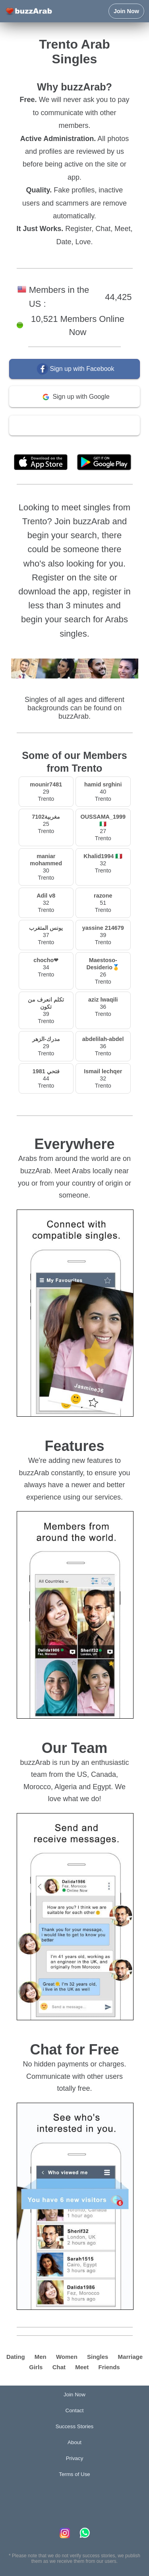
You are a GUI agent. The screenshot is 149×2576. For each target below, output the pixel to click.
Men (40, 2356)
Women (66, 2356)
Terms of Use (97, 444)
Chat (59, 2367)
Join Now (126, 11)
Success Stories (75, 2426)
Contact (75, 2410)
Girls (36, 2367)
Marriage (130, 2356)
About (74, 2442)
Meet (82, 2367)
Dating (15, 2356)
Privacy (74, 2458)
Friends (109, 2367)
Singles (97, 2356)
